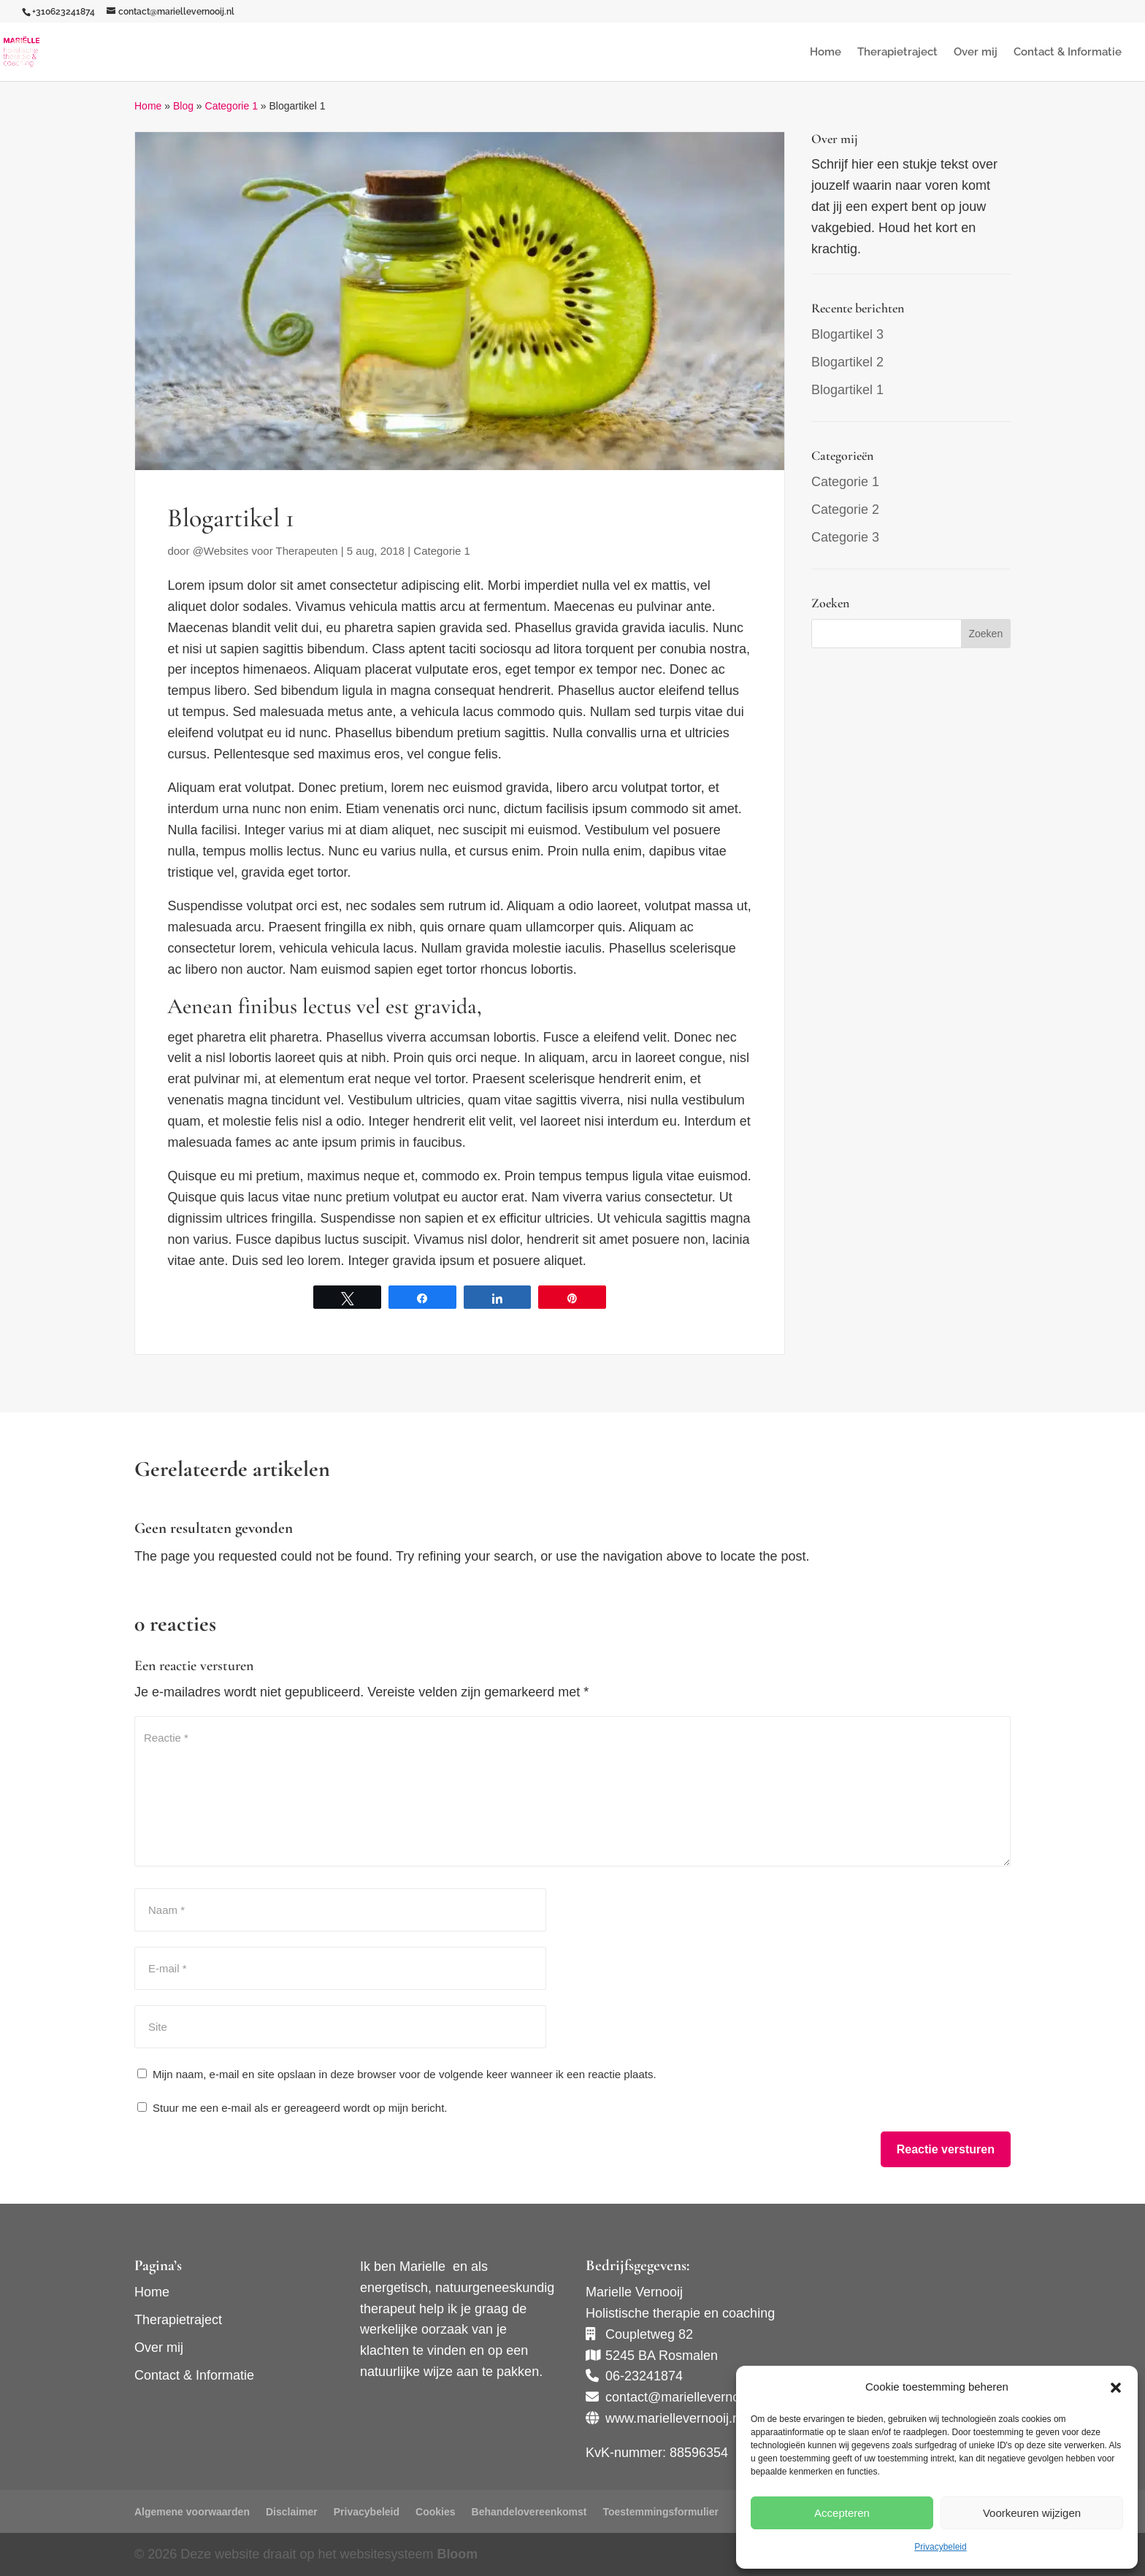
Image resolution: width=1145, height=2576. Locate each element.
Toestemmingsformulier (660, 2512)
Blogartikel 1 (847, 389)
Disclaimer (292, 2512)
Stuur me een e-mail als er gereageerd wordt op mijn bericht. (292, 2108)
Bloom (457, 2554)
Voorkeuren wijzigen (1032, 2513)
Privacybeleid (940, 2547)
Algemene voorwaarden (192, 2512)
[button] (1115, 2387)
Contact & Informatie (1068, 52)
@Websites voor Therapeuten (265, 551)
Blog (183, 106)
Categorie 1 (231, 106)
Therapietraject (897, 52)
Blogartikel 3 (847, 334)
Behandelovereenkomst (529, 2512)
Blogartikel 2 (847, 362)
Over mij (975, 52)
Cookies (435, 2512)
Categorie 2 (845, 509)
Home (825, 52)
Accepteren (842, 2513)
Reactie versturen (946, 2149)
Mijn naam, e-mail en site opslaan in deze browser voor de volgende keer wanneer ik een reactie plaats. (404, 2074)
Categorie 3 (845, 537)
